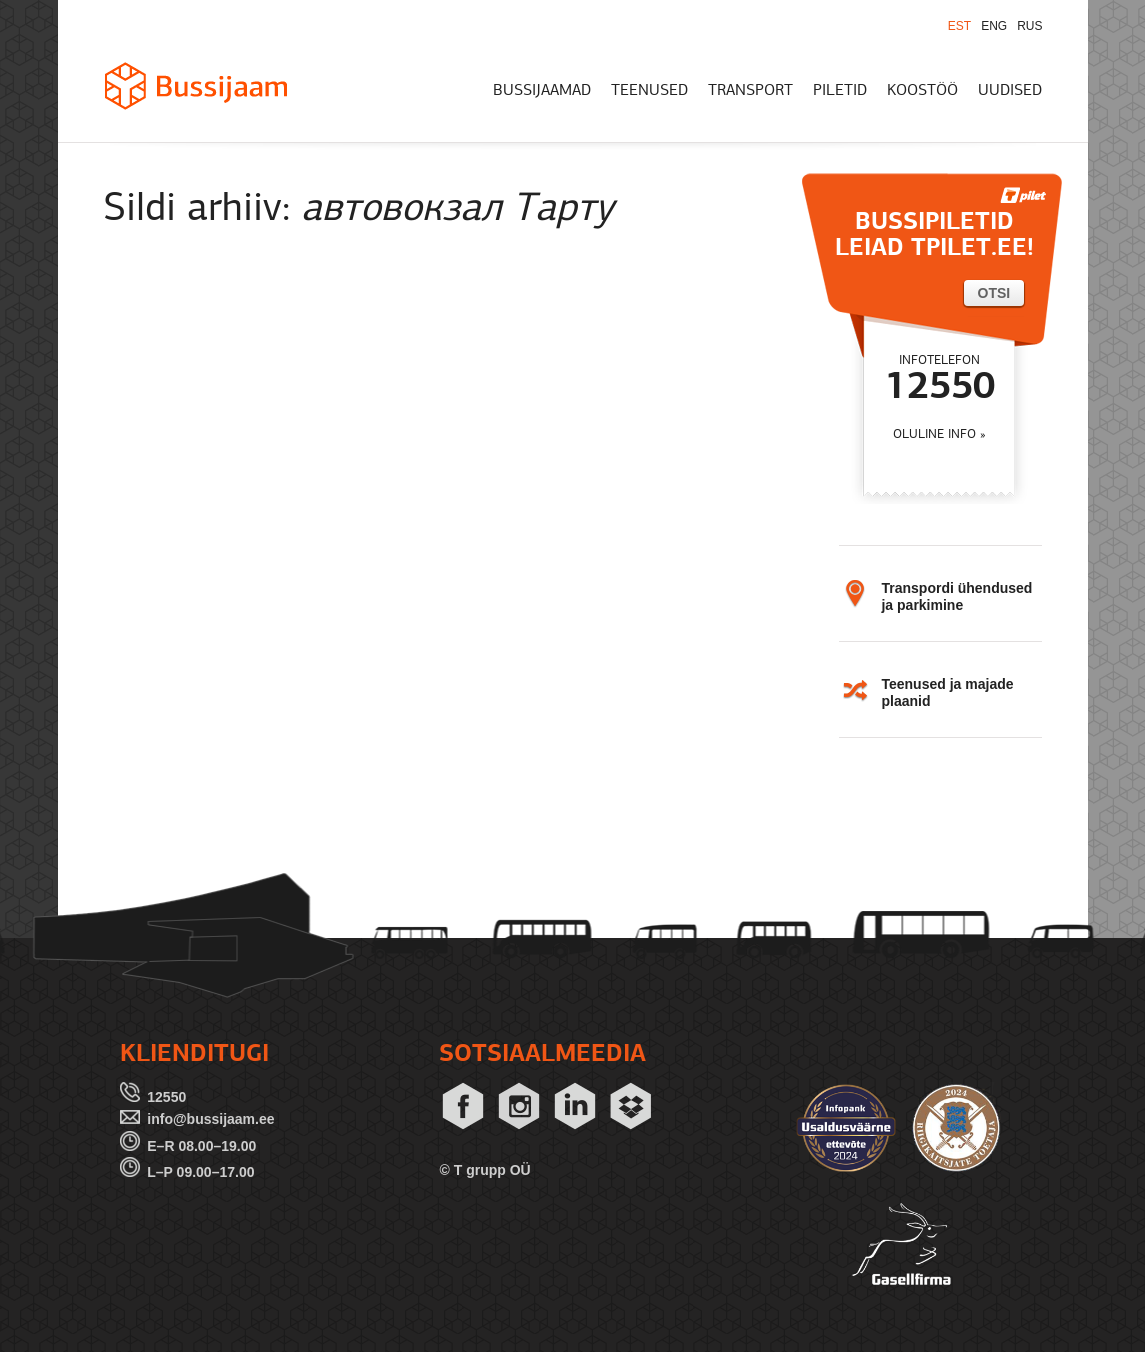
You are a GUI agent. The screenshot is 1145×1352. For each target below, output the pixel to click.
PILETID (840, 91)
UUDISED (1010, 91)
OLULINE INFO (934, 434)
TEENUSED (649, 91)
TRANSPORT (750, 91)
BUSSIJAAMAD (542, 91)
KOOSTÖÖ (922, 91)
